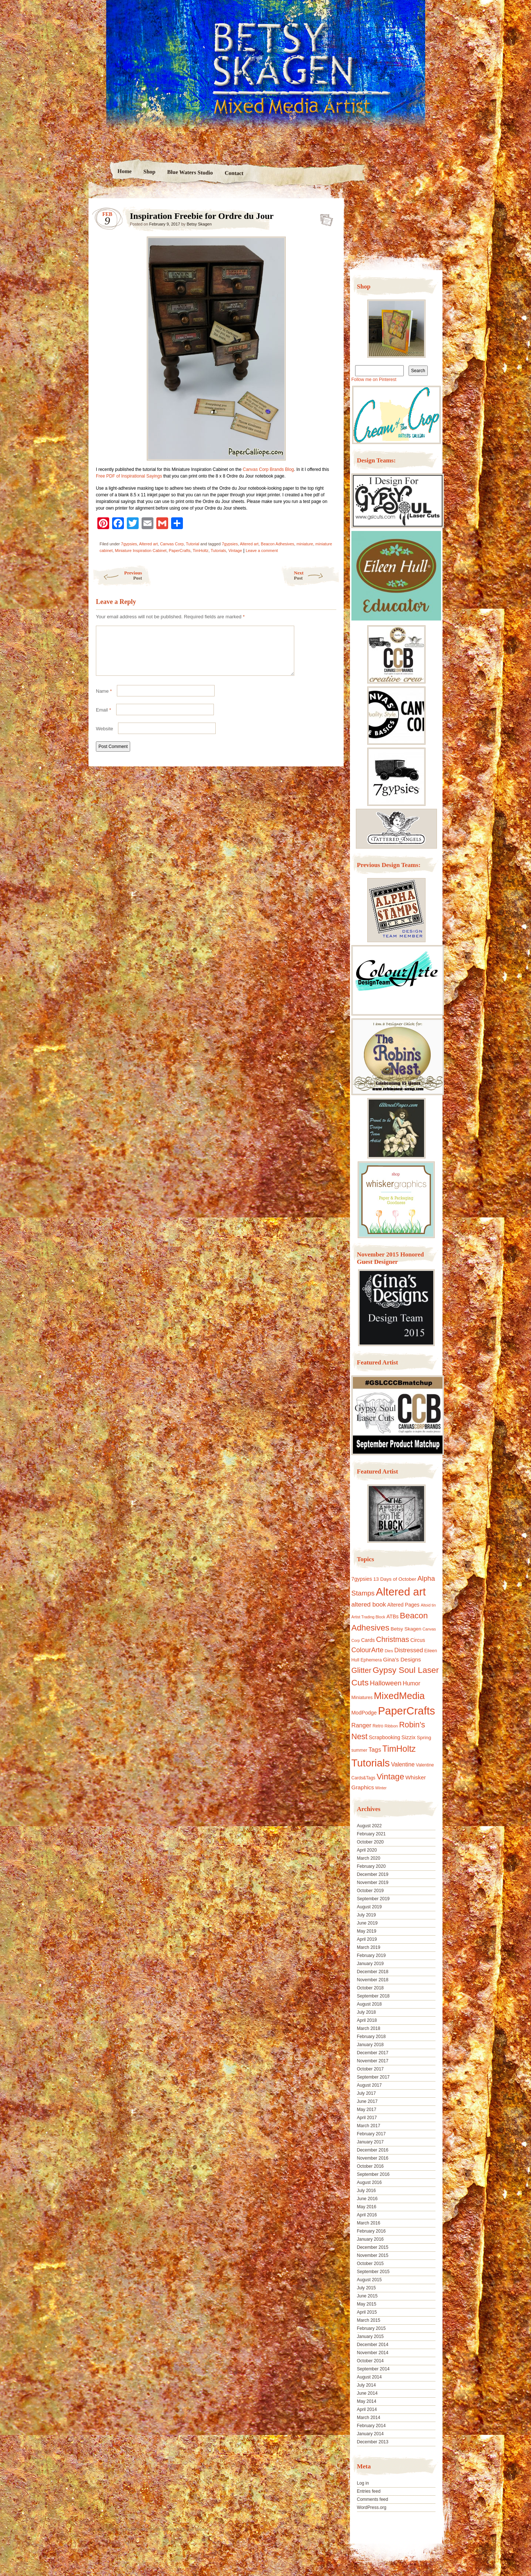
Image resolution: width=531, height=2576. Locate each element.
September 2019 (373, 1898)
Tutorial (192, 544)
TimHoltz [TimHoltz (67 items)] (399, 1749)
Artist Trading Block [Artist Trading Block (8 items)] (368, 1617)
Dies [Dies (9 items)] (389, 1651)
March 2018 (368, 2028)
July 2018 (366, 2012)
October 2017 (370, 2069)
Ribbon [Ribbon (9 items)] (391, 1726)
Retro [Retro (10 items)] (377, 1726)
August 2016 (369, 2182)
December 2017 (372, 2052)
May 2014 (366, 2401)
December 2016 (372, 2150)
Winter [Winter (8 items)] (381, 1788)
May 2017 (366, 2109)
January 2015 (370, 2336)
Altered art (148, 544)
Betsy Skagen (199, 224)
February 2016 (371, 2231)
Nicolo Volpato (195, 2529)
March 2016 (368, 2223)
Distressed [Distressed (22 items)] (408, 1650)
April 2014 (367, 2409)
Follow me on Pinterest (373, 379)
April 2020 (367, 1850)
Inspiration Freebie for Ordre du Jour (324, 217)
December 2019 (372, 1874)
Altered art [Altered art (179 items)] (401, 1592)
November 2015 (372, 2255)
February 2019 (371, 1955)
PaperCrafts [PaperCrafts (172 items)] (406, 1711)
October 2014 (370, 2360)
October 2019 (370, 1890)
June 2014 (367, 2393)
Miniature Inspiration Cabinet (141, 550)
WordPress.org (371, 2507)
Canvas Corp (172, 544)
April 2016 (367, 2214)
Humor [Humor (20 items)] (411, 1683)
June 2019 (367, 1923)
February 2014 (371, 2425)
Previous (117, 575)
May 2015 (366, 2304)
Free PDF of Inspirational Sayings (129, 476)
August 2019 (369, 1906)
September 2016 (373, 2174)
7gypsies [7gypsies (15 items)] (361, 1579)
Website (104, 737)
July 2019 (366, 1915)
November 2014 (372, 2352)
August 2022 (369, 1825)
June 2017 (367, 2101)
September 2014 (373, 2368)
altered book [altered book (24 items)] (368, 1604)
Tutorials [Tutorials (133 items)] (370, 1763)
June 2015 (367, 2296)
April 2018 (367, 2020)
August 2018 (369, 2004)
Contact (234, 173)
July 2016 (366, 2190)
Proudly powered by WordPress (116, 2529)
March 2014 (368, 2417)
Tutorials (218, 550)
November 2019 (372, 1882)
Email (103, 718)
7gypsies (129, 544)
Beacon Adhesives (277, 544)
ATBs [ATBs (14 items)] (392, 1616)
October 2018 (370, 1987)
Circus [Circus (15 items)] (417, 1640)
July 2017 (366, 2093)
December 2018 (372, 1971)
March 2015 (368, 2320)
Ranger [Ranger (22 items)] (361, 1725)
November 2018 (372, 1979)
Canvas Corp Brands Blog (268, 469)
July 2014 (366, 2385)
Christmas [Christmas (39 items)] (392, 1639)
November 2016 (372, 2158)
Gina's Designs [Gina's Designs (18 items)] (402, 1659)
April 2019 (367, 1939)
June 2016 (367, 2198)
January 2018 (370, 2044)
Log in (363, 2483)
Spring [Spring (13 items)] (424, 1737)
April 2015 (367, 2312)
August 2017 (369, 2085)
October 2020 (370, 1842)
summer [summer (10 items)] (359, 1750)
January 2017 (370, 2142)
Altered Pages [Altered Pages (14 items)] (403, 1605)
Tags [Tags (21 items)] (374, 1749)
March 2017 (368, 2125)
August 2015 (369, 2279)
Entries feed (369, 2491)
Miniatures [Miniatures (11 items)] (362, 1697)
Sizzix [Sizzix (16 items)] (409, 1737)
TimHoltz (200, 550)
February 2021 (371, 1833)
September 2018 (373, 1996)
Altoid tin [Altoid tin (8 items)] (428, 1605)
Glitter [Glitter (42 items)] (361, 1670)
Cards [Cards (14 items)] (368, 1640)
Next (317, 575)
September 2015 (373, 2271)
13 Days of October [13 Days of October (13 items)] (394, 1579)
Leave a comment (262, 550)
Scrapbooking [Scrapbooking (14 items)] (384, 1737)
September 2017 (373, 2077)
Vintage (235, 550)
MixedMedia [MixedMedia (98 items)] (399, 1696)
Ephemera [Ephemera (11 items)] (371, 1660)
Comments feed (372, 2499)
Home (124, 171)
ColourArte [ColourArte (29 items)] (367, 1650)
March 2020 (368, 1858)
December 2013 (372, 2441)
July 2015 (366, 2287)
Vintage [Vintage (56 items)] (390, 1776)
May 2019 (366, 1931)
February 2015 (371, 2328)
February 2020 (371, 1866)
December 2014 (372, 2344)
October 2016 (370, 2166)
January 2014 (370, 2433)
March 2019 (368, 1947)
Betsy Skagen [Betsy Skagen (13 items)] (406, 1629)
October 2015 (370, 2263)
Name (104, 700)
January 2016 (370, 2239)
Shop (149, 171)
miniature (304, 544)
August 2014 (369, 2377)
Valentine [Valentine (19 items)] (402, 1764)
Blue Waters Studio (190, 172)
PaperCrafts (180, 550)
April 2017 (367, 2117)
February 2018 (371, 2036)
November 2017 (372, 2060)
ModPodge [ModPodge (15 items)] (364, 1713)
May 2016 (366, 2206)
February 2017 (371, 2133)
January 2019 (370, 1963)
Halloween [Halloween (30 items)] (386, 1683)
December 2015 (372, 2247)
